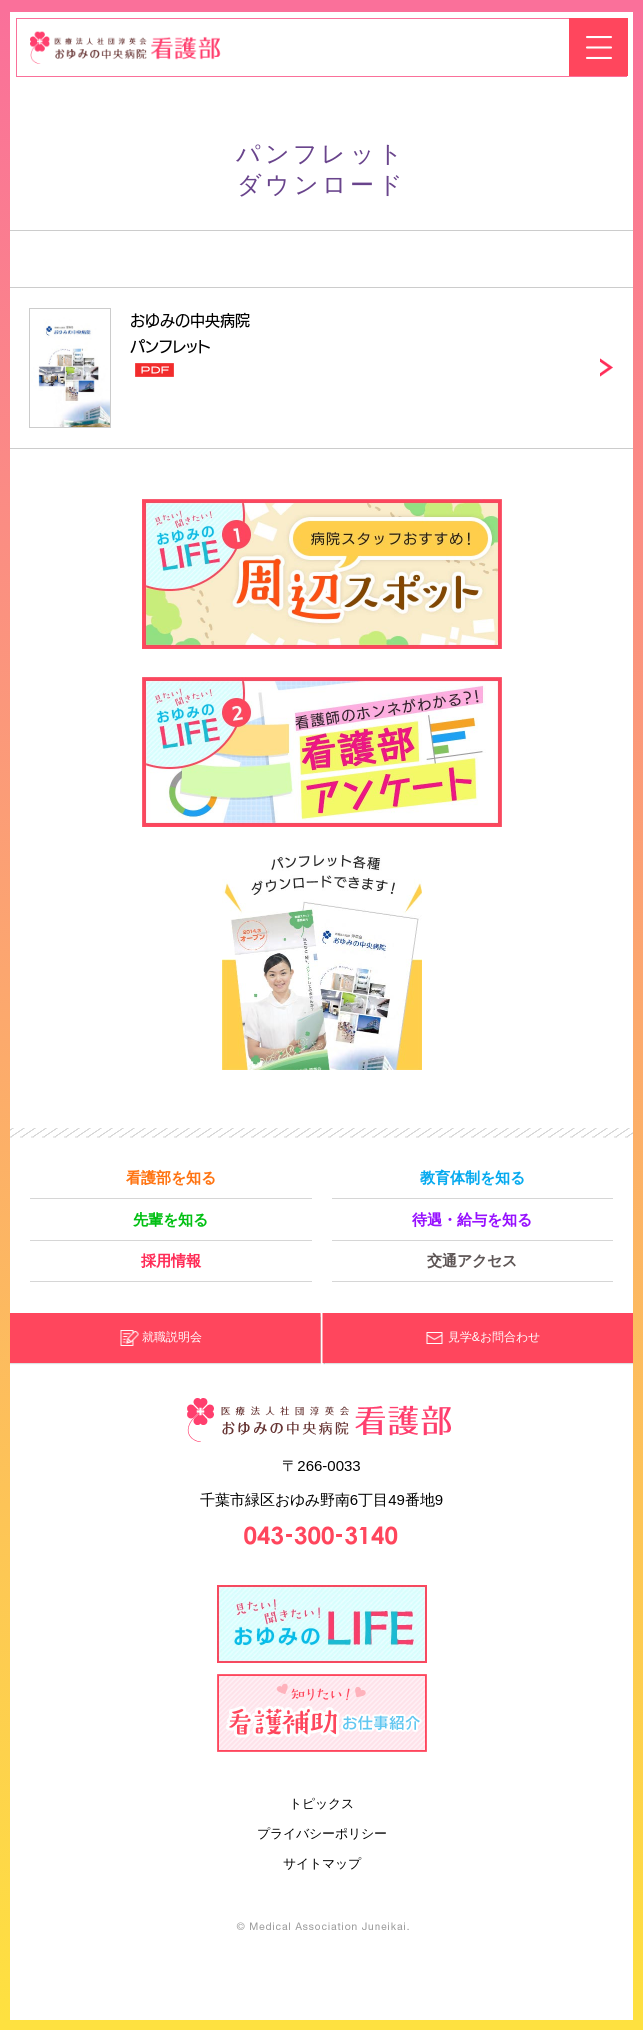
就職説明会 (172, 1337)
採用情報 (171, 1260)
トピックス (321, 1803)
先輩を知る (170, 1219)
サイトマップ (322, 1863)
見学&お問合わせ (494, 1337)
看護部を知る (171, 1177)
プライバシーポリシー (322, 1833)
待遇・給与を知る (472, 1219)
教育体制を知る (472, 1177)
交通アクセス (472, 1260)
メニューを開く (598, 47)
